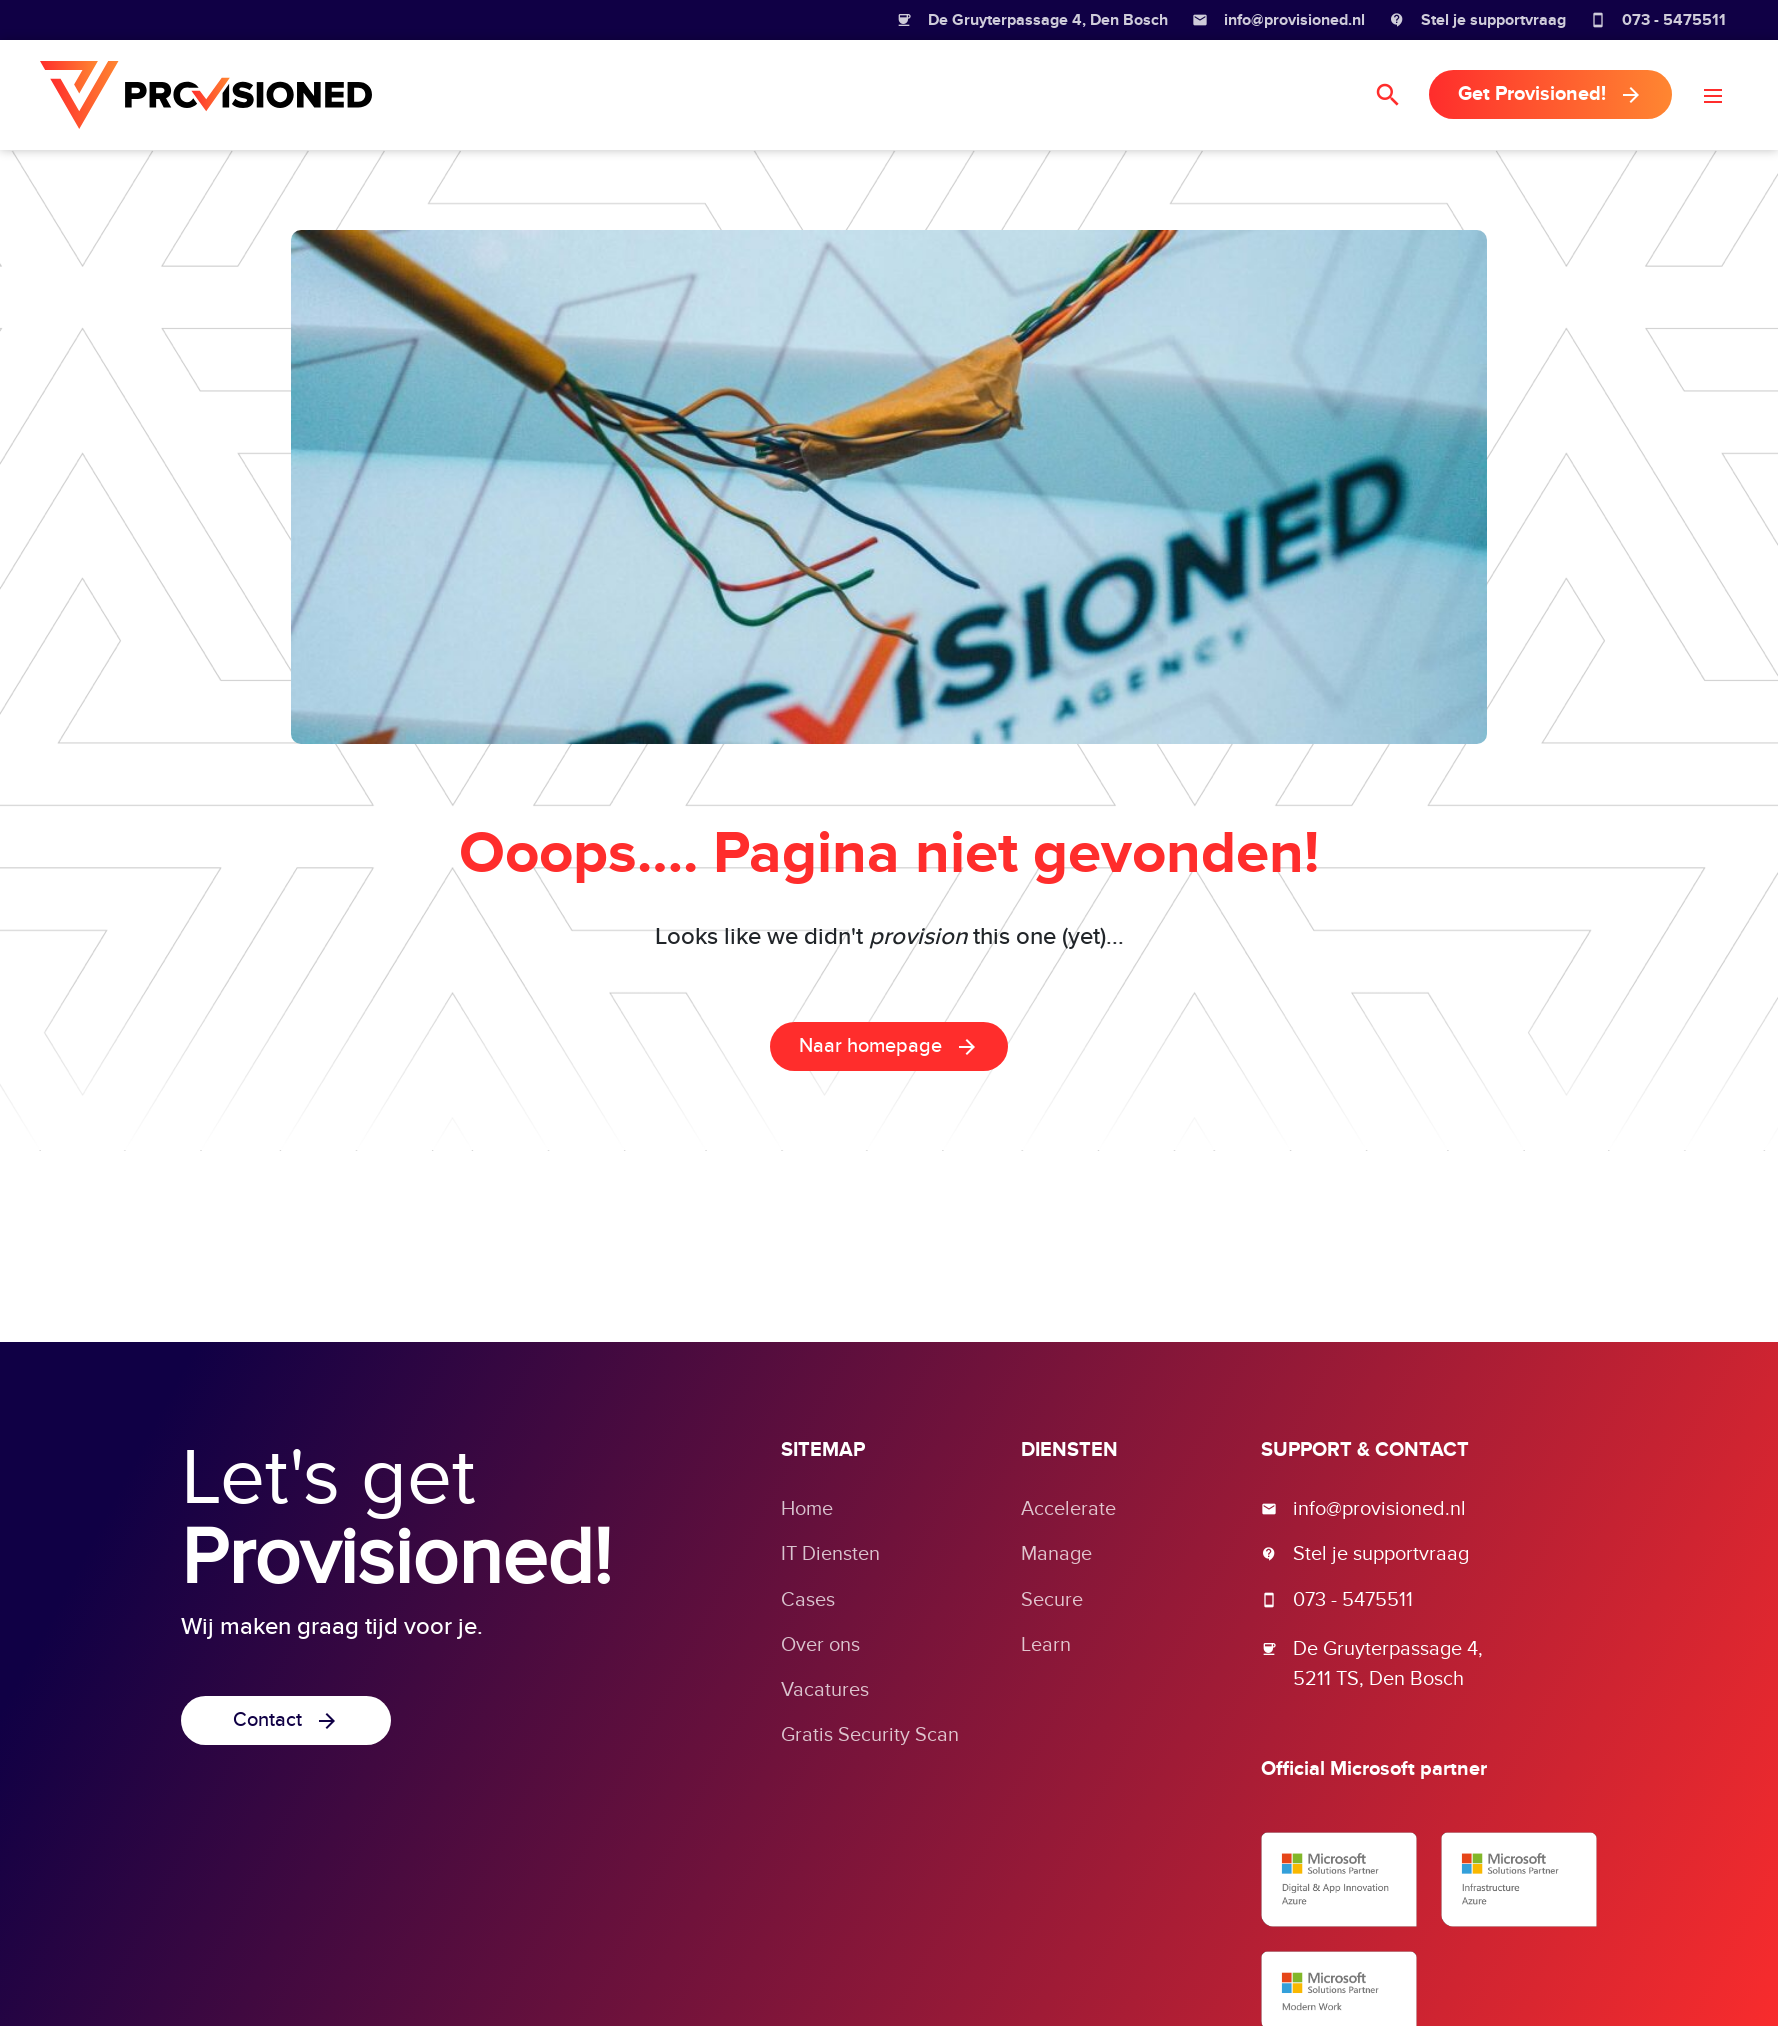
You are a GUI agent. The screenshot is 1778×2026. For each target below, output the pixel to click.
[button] (1713, 95)
